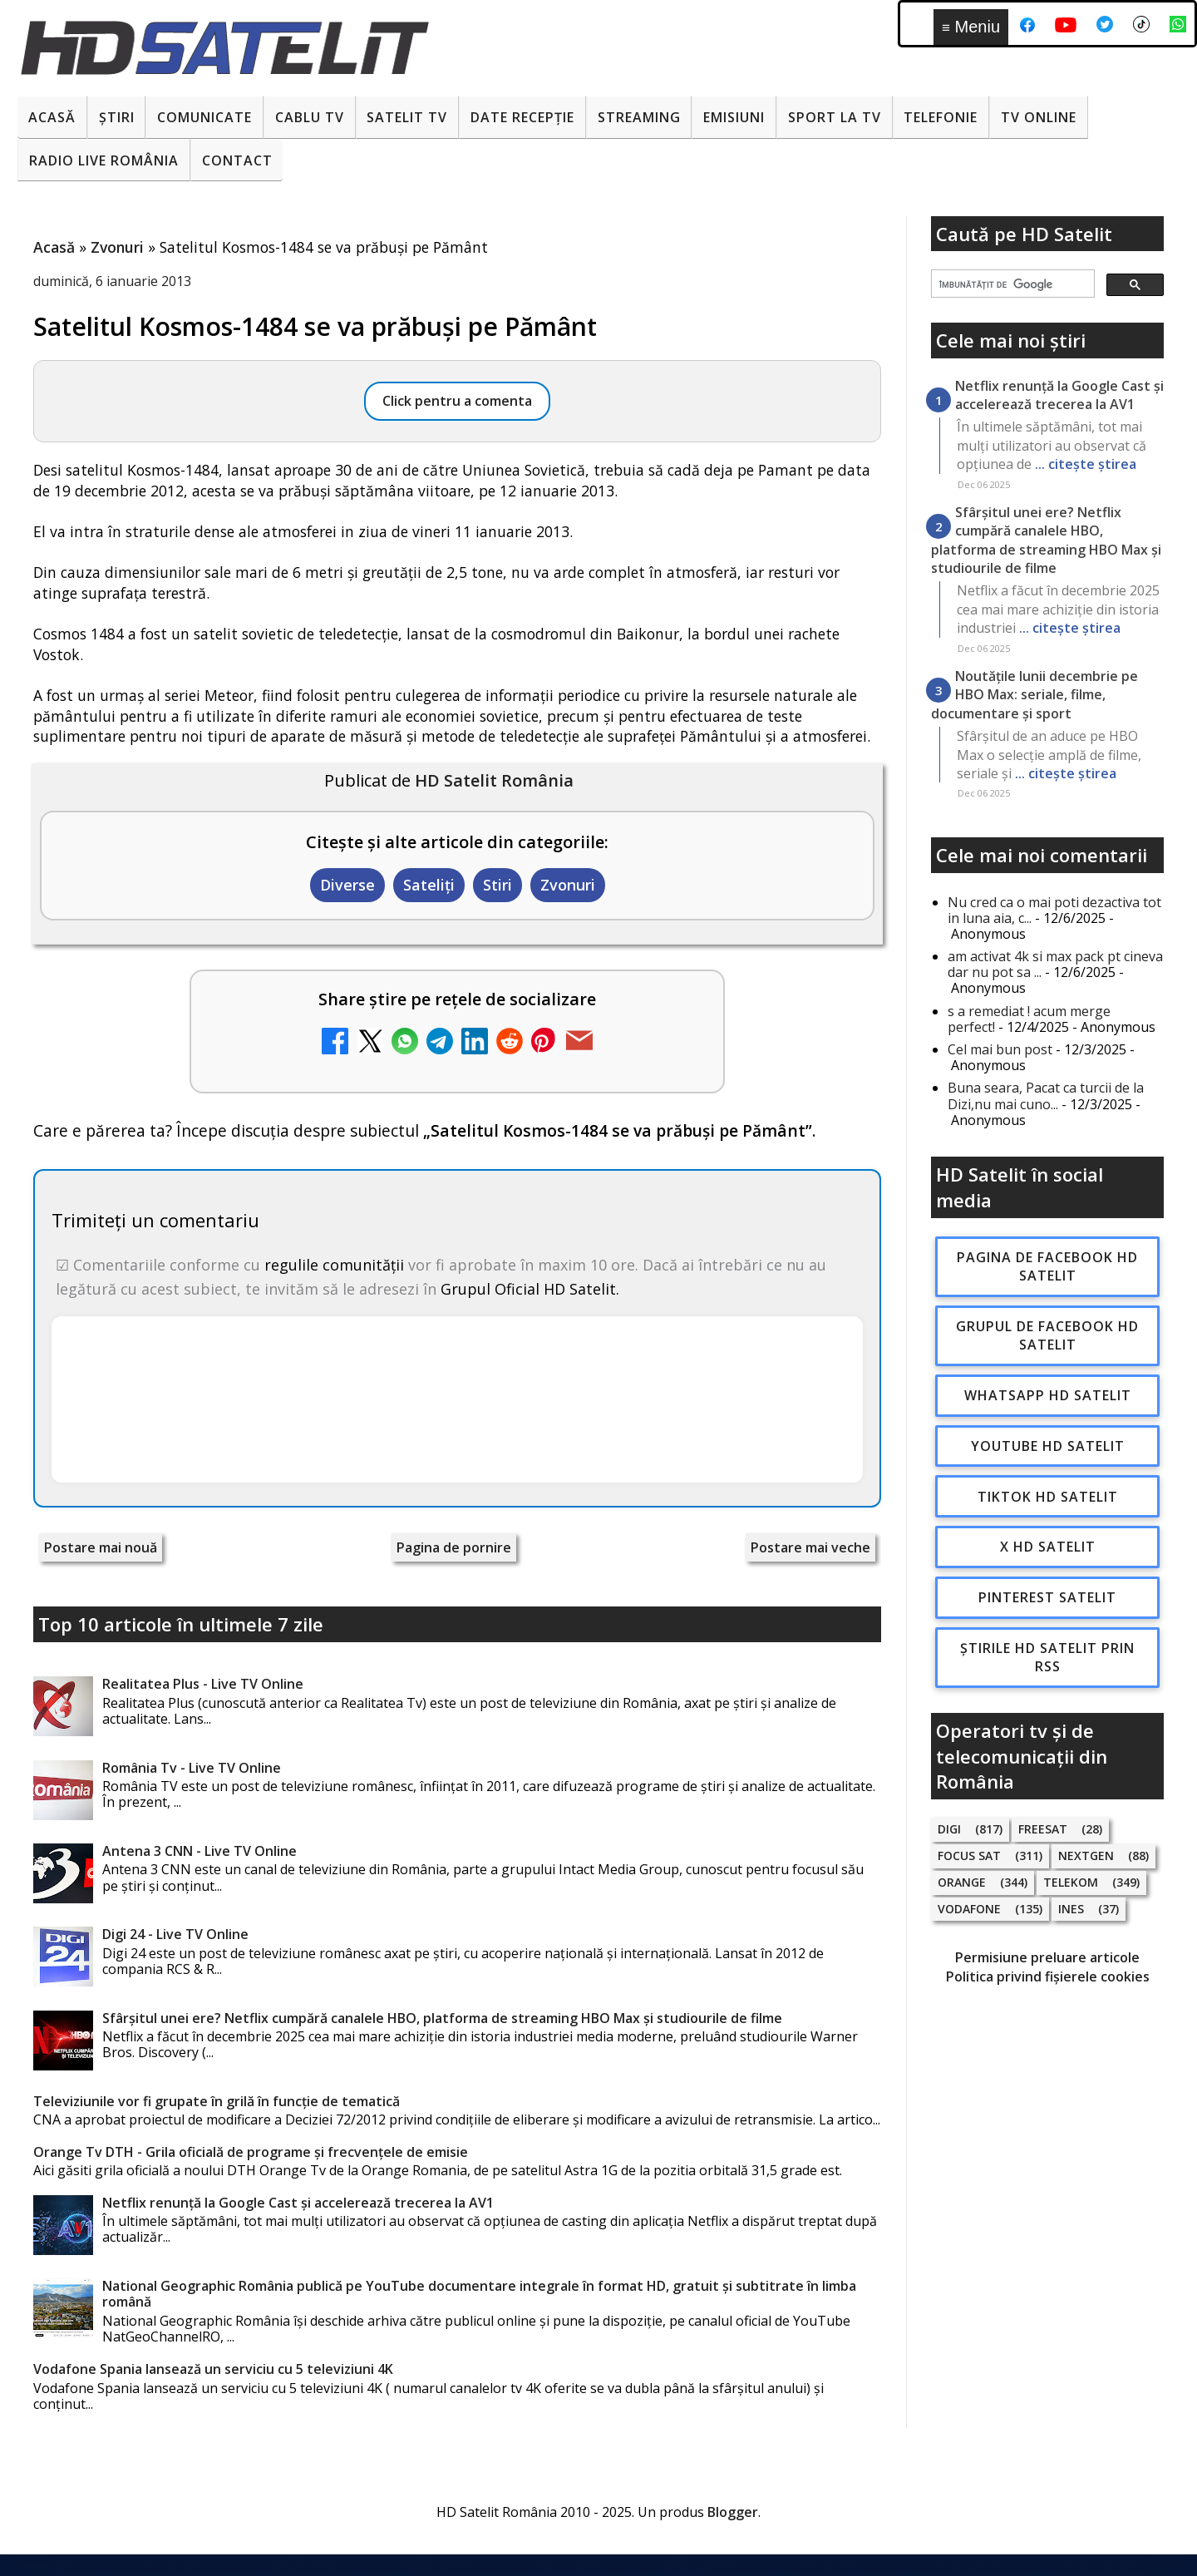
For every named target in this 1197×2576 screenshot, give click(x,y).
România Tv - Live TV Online (191, 1768)
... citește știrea (1085, 464)
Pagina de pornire (454, 1547)
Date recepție (522, 117)
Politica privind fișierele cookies (1048, 1976)
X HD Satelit (1048, 1546)
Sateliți (429, 885)
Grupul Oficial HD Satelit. (530, 1289)
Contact (237, 160)
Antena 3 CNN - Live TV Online (199, 1851)
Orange (962, 1882)
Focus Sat (969, 1855)
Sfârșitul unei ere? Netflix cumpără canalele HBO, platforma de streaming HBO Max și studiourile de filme (442, 2018)
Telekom (1070, 1882)
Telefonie (941, 117)
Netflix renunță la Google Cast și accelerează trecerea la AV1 (298, 2203)
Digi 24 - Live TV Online (175, 1934)
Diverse (347, 885)
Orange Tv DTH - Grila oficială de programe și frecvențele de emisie (250, 2152)
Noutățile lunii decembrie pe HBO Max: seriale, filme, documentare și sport (1034, 695)
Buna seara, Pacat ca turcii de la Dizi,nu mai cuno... (1046, 1095)
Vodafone (969, 1909)
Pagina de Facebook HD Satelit (1047, 1266)
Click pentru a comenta (457, 401)
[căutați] (1011, 284)
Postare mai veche (810, 1547)
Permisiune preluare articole (1047, 1957)
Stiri (497, 885)
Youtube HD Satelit (1048, 1446)
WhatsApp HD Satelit (1047, 1395)
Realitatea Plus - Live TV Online (202, 1684)
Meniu (971, 26)
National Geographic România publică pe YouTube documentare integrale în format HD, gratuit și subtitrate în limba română (479, 2294)
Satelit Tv (407, 117)
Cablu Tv (309, 117)
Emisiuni (734, 117)
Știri (117, 117)
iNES (1071, 1909)
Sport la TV (834, 117)
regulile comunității (334, 1265)
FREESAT (1042, 1829)
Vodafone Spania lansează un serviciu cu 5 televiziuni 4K (213, 2369)
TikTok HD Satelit (1048, 1497)
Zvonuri (567, 885)
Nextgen (1086, 1855)
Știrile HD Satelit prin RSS (1047, 1657)
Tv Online (1038, 117)
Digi (949, 1829)
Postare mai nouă (100, 1547)
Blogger (732, 2512)
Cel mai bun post (1000, 1049)
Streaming (639, 117)
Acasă (52, 117)
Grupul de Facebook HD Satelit (1047, 1335)
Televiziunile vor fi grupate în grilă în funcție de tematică (216, 2101)
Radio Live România (104, 160)
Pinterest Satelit (1047, 1597)
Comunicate (204, 117)
